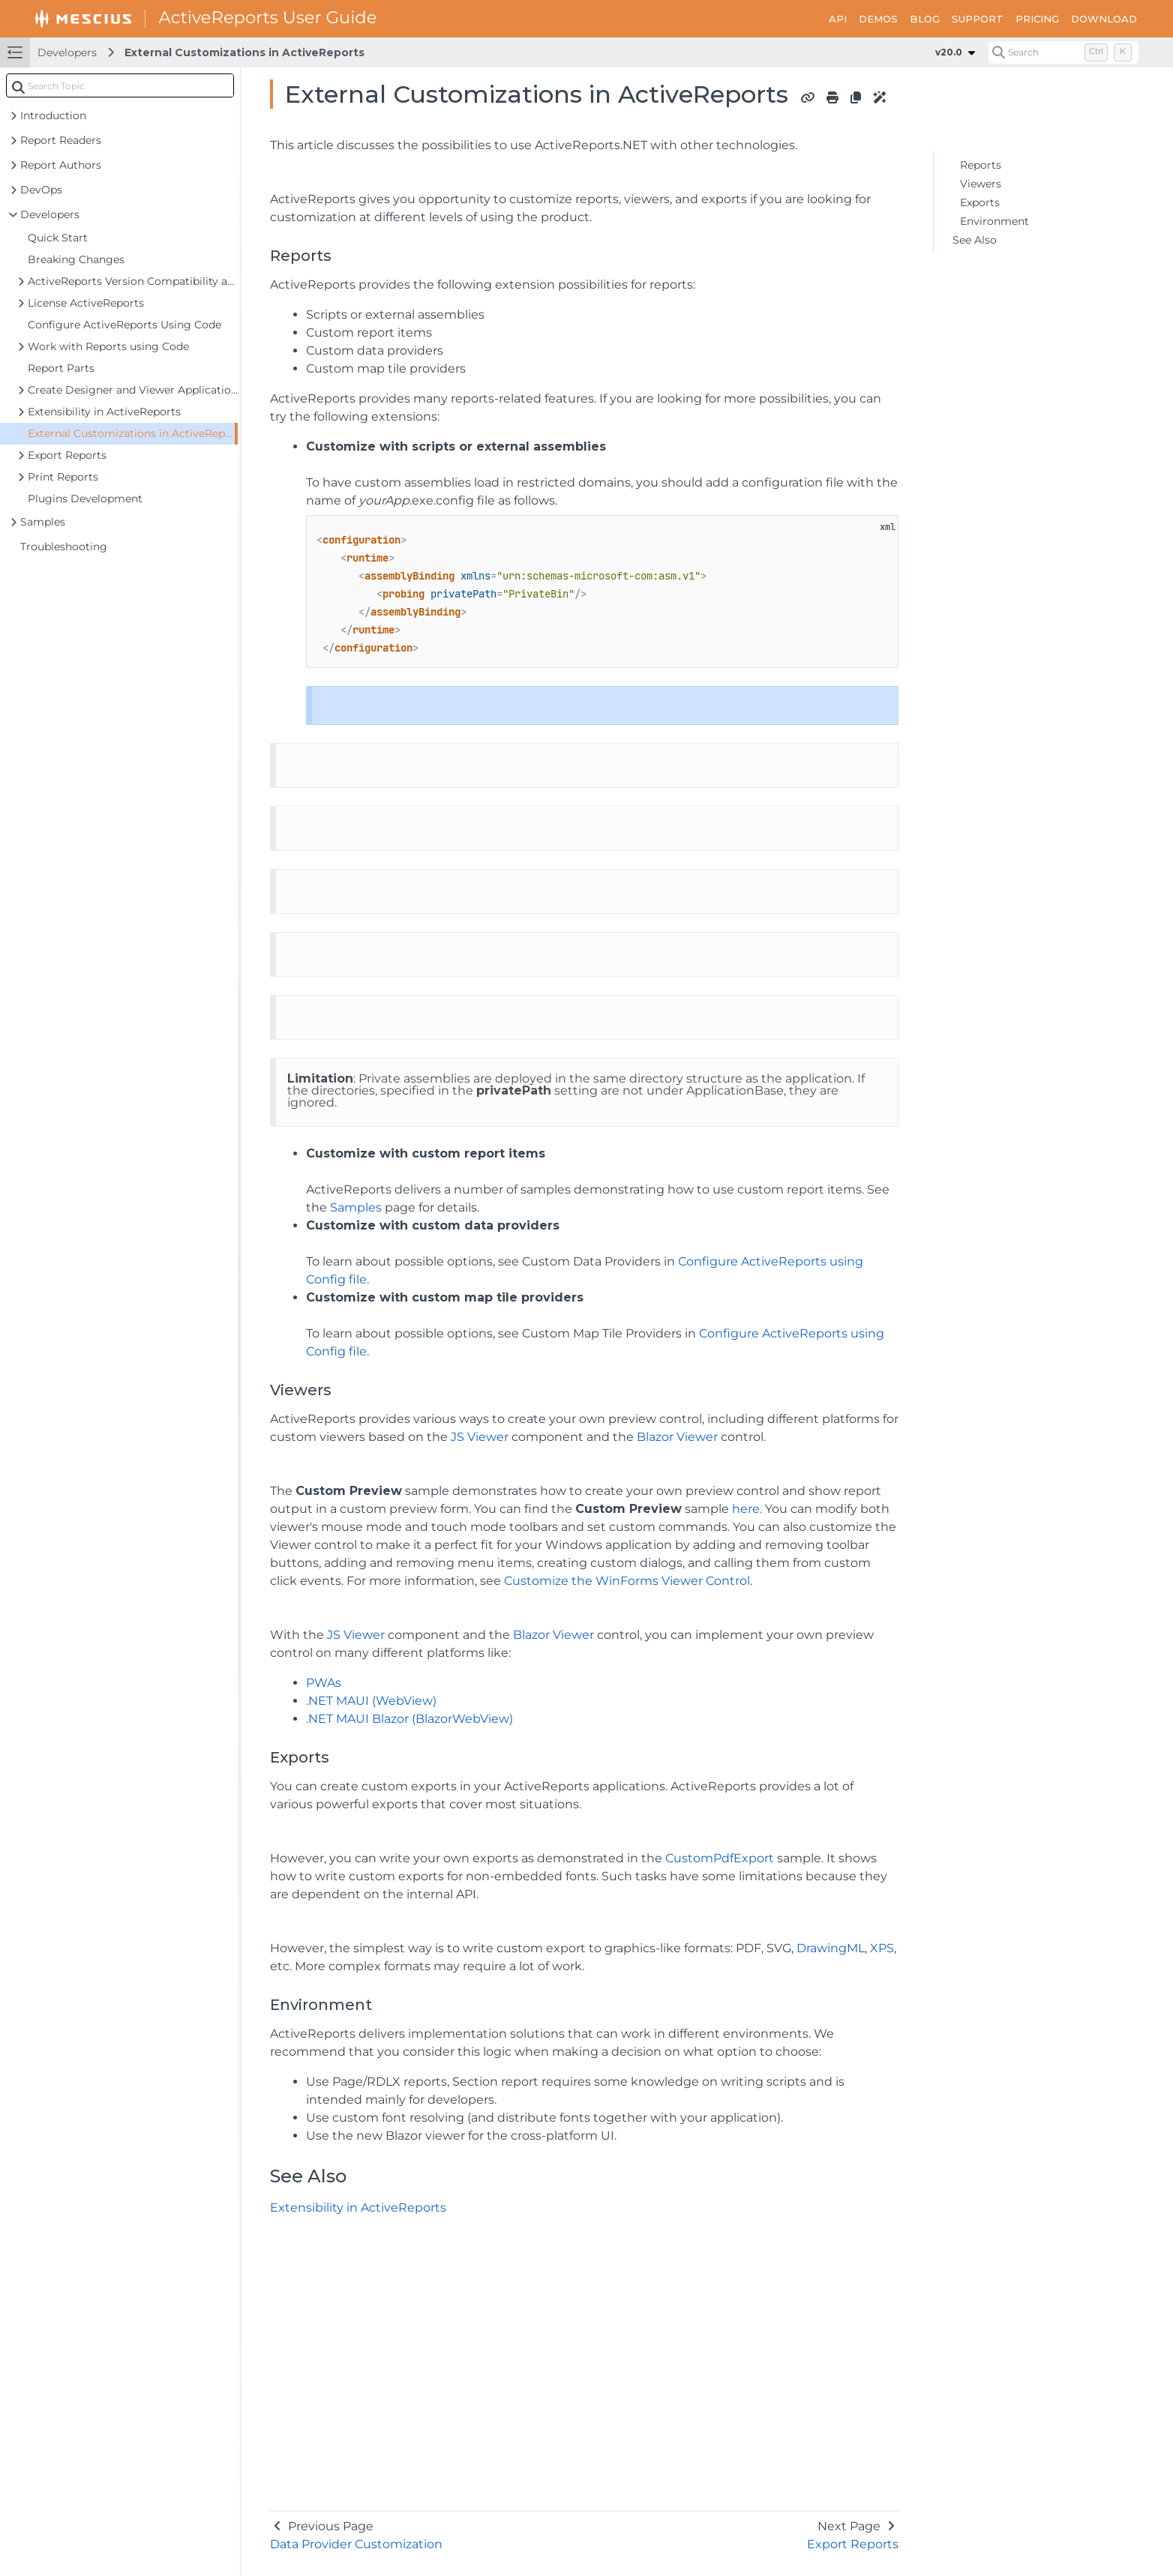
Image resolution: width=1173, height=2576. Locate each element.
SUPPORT (978, 19)
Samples (356, 1207)
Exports (980, 202)
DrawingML (830, 1948)
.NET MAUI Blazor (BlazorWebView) (409, 1719)
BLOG (925, 19)
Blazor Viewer (677, 1437)
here (746, 1509)
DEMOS (878, 19)
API (838, 19)
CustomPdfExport (719, 1858)
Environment (994, 221)
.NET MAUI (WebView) (371, 1701)
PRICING (1037, 19)
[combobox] (120, 85)
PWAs (323, 1683)
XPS (882, 1948)
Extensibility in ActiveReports (358, 2207)
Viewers (980, 183)
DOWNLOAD (1104, 19)
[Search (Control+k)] (1063, 52)
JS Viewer (479, 1437)
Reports (980, 165)
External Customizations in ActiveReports (244, 52)
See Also (974, 240)
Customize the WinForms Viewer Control (627, 1581)
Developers (67, 52)
